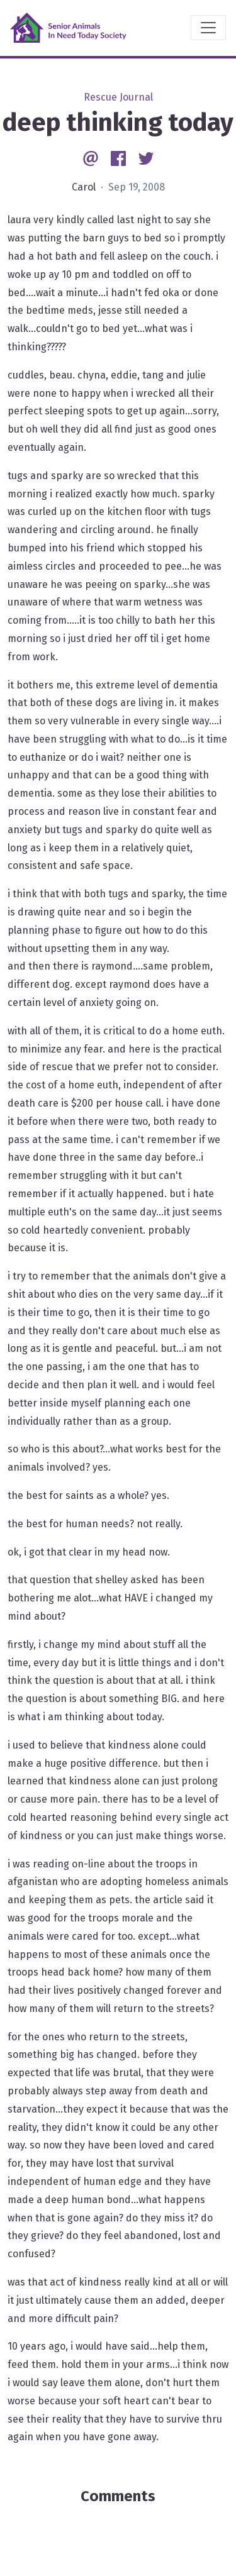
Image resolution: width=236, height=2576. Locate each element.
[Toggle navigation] (208, 27)
